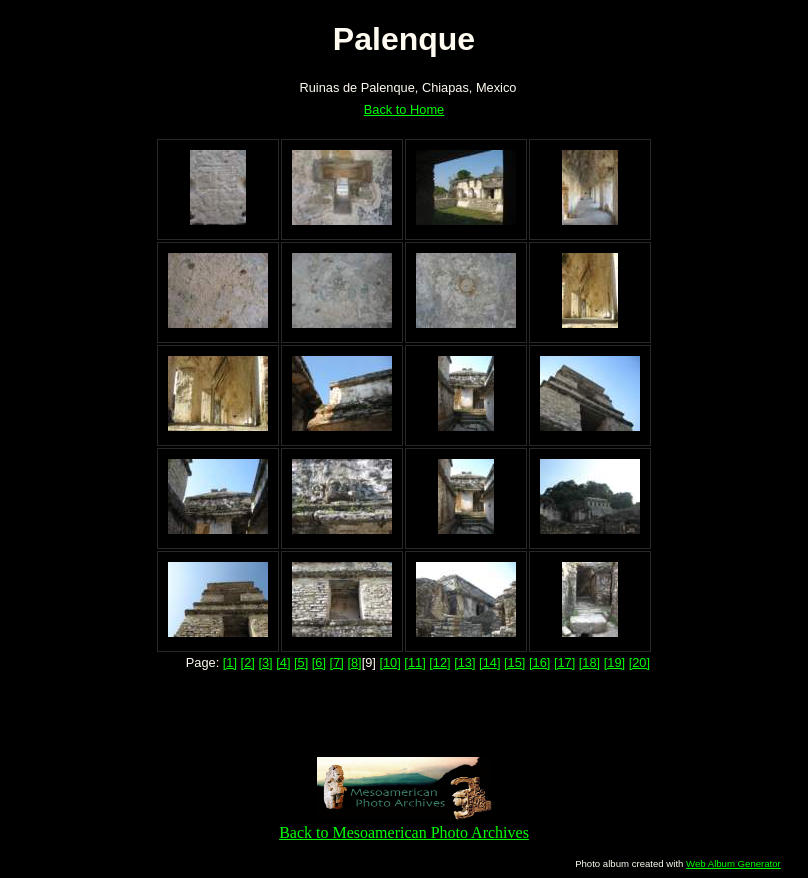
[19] (614, 662)
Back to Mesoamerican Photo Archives (404, 823)
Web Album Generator (733, 863)
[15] (514, 662)
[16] (539, 662)
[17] (564, 662)
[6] (319, 662)
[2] (248, 662)
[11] (414, 662)
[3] (265, 662)
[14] (489, 662)
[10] (389, 662)
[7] (337, 662)
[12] (439, 662)
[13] (464, 662)
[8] (354, 662)
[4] (283, 662)
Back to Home (404, 109)
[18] (589, 662)
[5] (301, 662)
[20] (639, 662)
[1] (230, 662)
